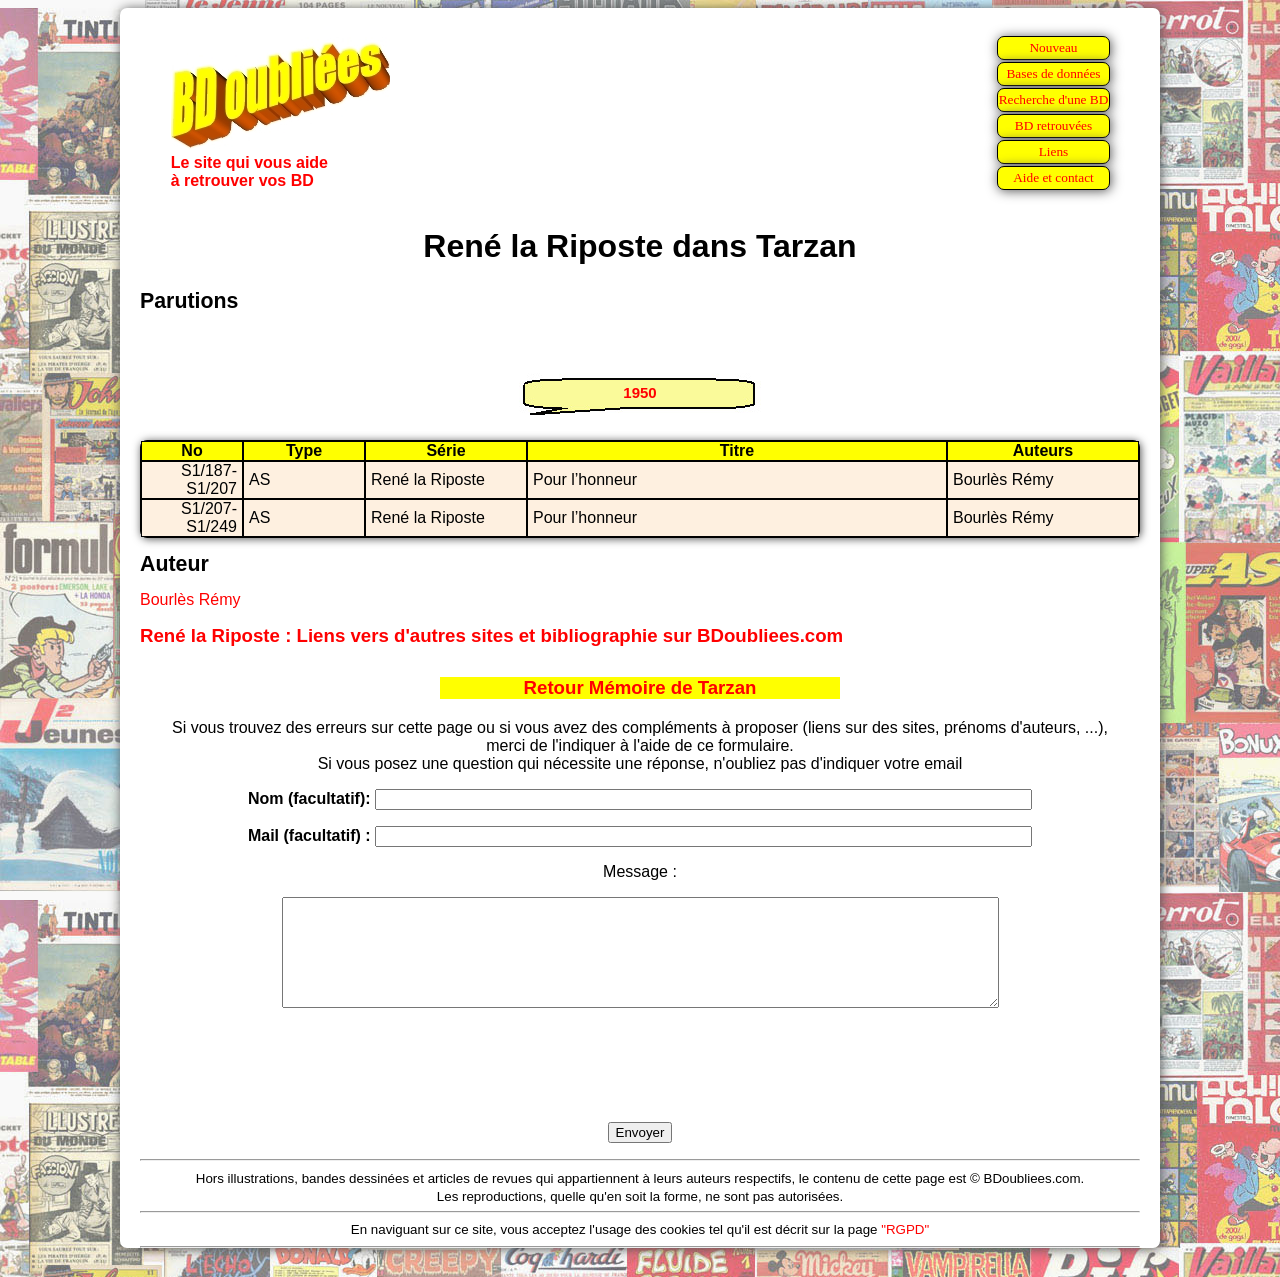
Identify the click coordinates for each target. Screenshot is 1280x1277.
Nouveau (1053, 47)
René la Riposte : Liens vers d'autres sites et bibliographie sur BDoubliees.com (491, 635)
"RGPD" (905, 1250)
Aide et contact (1053, 177)
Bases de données (1053, 73)
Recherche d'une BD (1054, 99)
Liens (1054, 151)
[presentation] (640, 1088)
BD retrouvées (1053, 125)
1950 (639, 392)
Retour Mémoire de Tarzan (640, 687)
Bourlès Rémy (190, 599)
